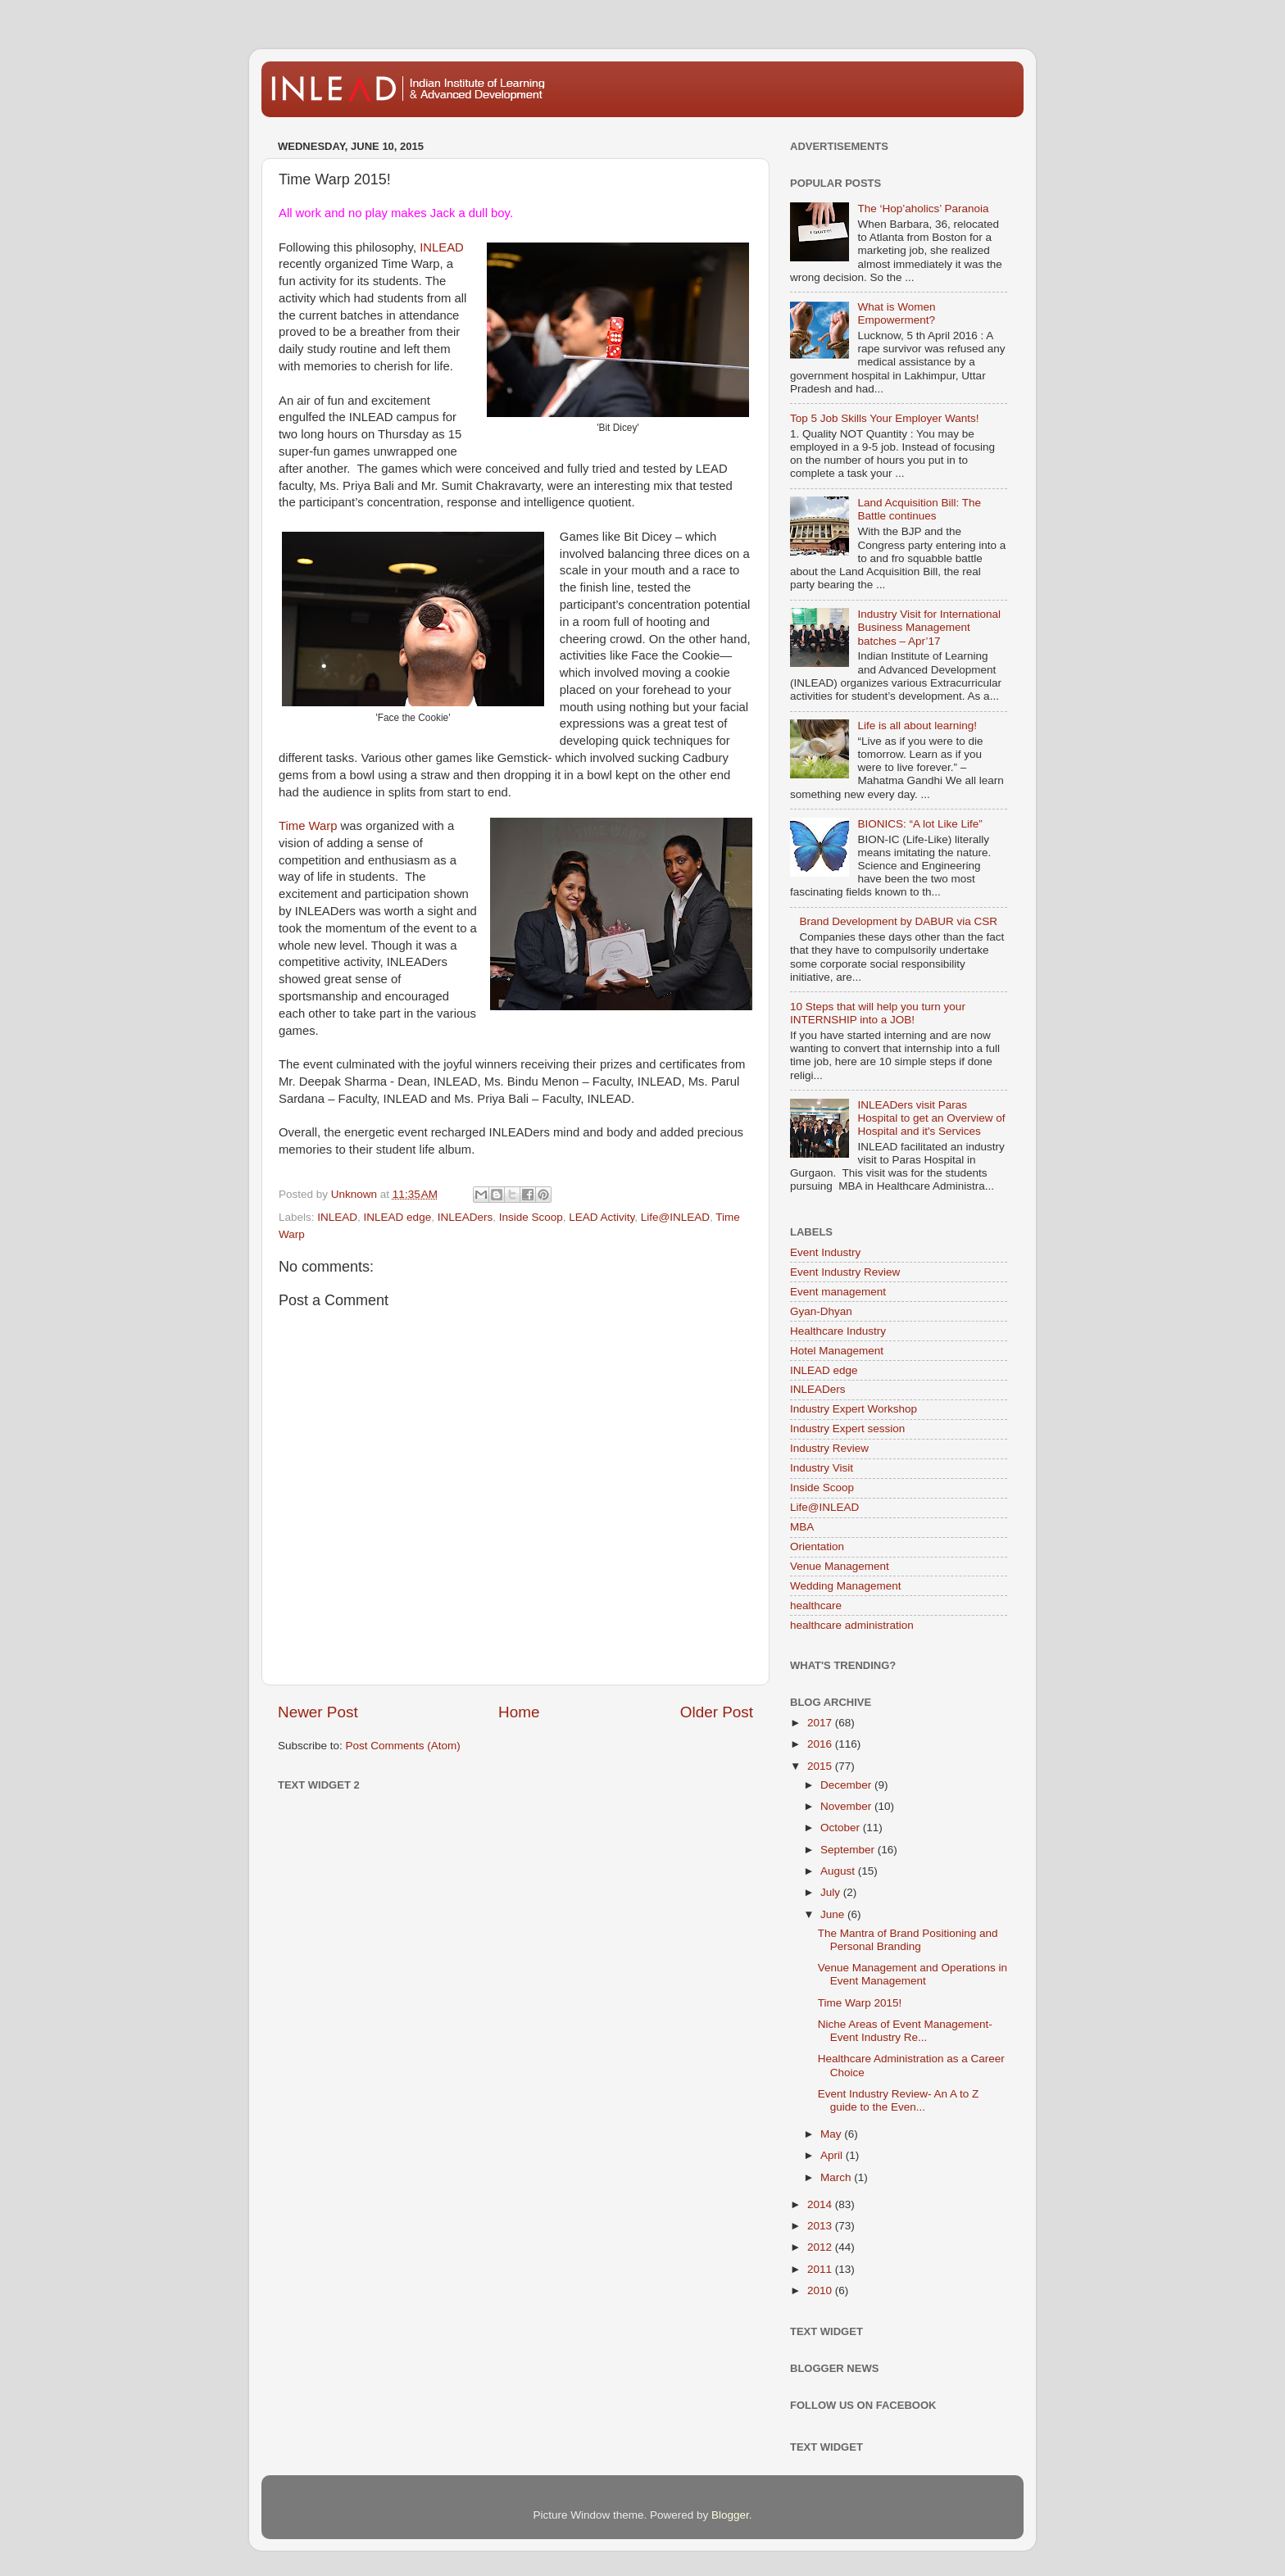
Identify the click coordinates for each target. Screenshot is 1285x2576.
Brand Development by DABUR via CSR (898, 921)
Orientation (817, 1546)
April (833, 2155)
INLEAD (442, 247)
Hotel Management (836, 1351)
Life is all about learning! (917, 725)
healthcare (816, 1605)
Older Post (716, 1712)
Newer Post (318, 1712)
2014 (821, 2204)
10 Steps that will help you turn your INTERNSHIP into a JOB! (877, 1013)
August (839, 1871)
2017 (821, 1723)
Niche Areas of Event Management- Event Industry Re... (905, 2030)
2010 (821, 2290)
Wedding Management (845, 1586)
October (841, 1827)
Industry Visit (821, 1468)
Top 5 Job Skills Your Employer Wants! (884, 418)
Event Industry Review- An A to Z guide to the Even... (898, 2100)
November (847, 1806)
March (837, 2177)
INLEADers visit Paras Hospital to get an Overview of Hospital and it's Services (931, 1118)
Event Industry (825, 1252)
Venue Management (839, 1566)
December (847, 1785)
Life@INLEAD (675, 1217)
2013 (821, 2226)
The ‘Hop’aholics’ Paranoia (922, 208)
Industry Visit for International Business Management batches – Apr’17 (929, 627)
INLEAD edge (398, 1217)
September (849, 1850)
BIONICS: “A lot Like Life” (919, 824)
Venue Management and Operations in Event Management (912, 1974)
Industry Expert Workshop (853, 1409)
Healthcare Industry (838, 1331)
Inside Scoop (531, 1217)
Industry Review (829, 1448)
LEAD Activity (601, 1217)
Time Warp (308, 825)
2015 (821, 1766)
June (833, 1914)
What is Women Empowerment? (896, 313)
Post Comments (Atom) (403, 1745)
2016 (821, 1744)
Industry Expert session (847, 1428)
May (832, 2134)
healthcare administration (852, 1625)
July (831, 1892)
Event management (838, 1292)
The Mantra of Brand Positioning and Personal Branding (908, 1939)
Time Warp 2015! (860, 2003)
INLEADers (465, 1217)
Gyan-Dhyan (821, 1311)
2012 (821, 2247)
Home (518, 1712)
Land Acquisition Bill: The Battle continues (919, 509)
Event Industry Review (845, 1272)
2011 (821, 2269)
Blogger (730, 2515)
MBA (802, 1527)
